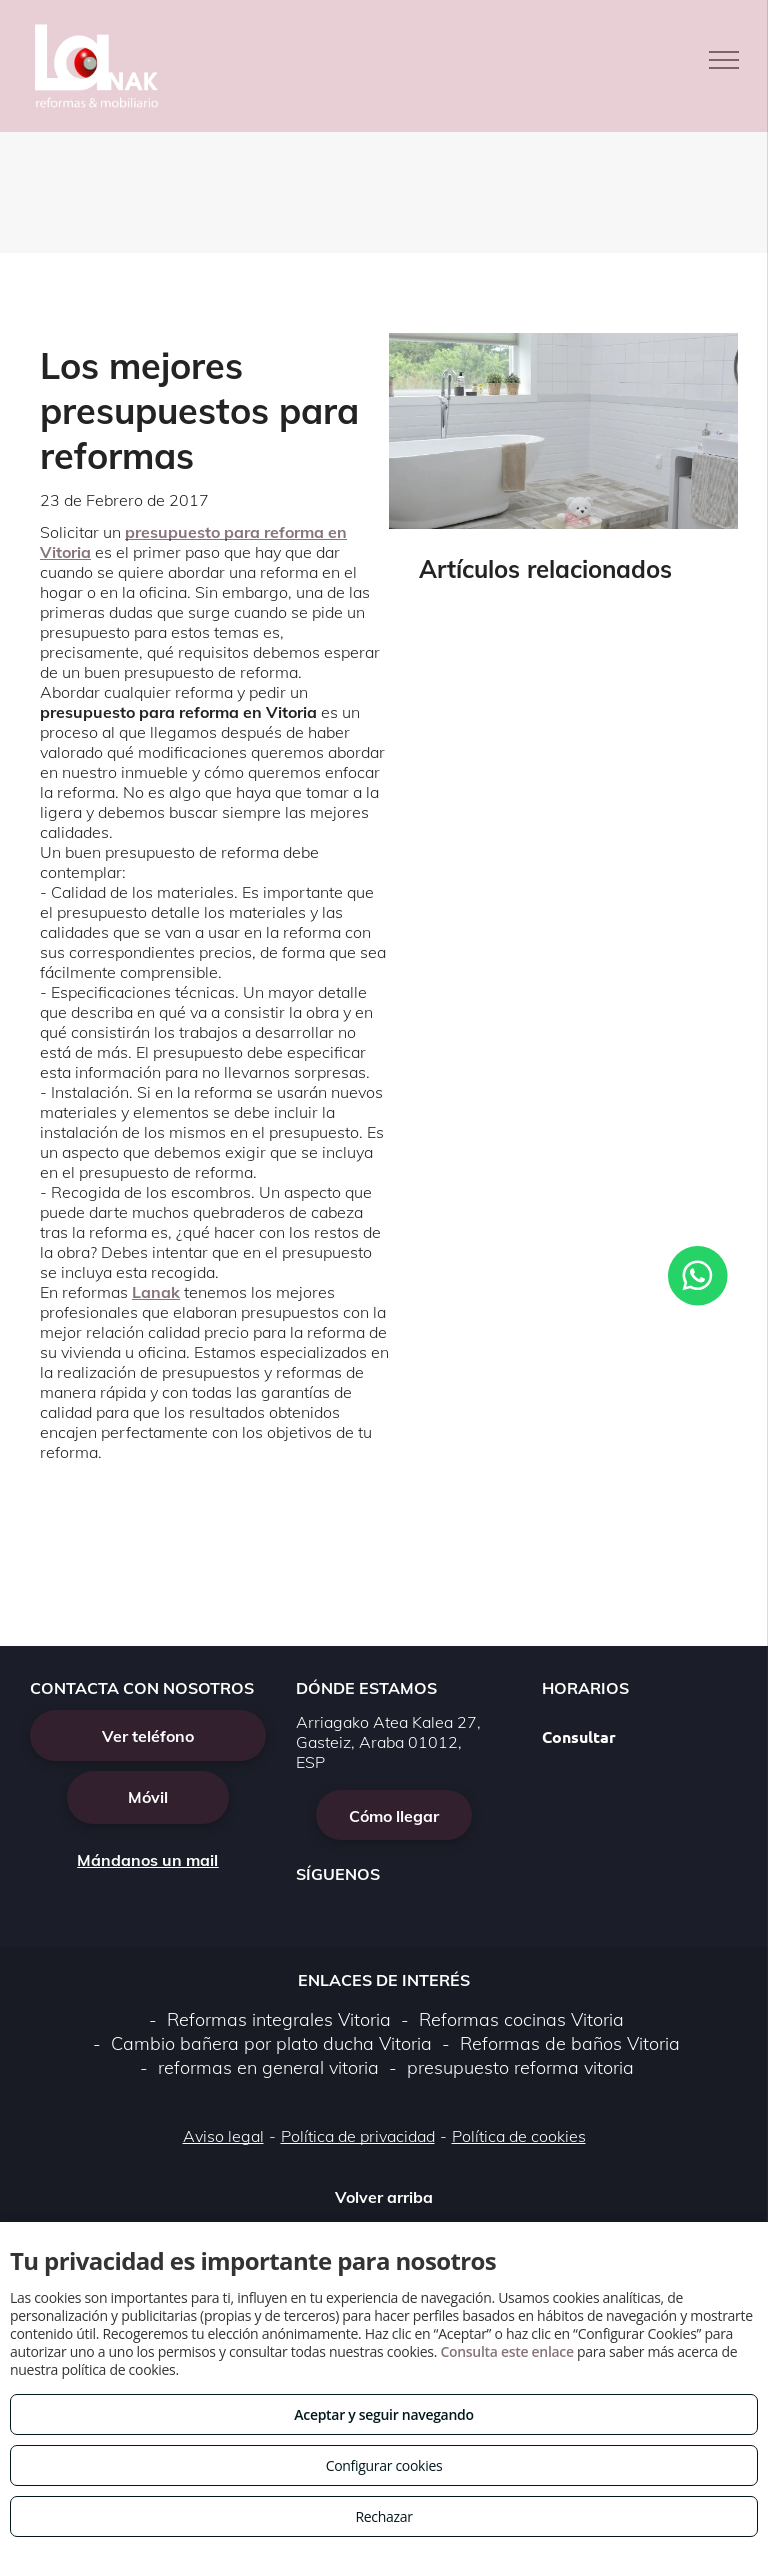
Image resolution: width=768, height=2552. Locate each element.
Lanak (156, 1292)
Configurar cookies (384, 2465)
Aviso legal (223, 2136)
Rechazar (383, 2516)
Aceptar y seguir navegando (383, 2414)
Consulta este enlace (506, 2351)
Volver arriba (384, 2197)
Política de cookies (519, 2136)
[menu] (724, 60)
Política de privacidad (358, 2136)
